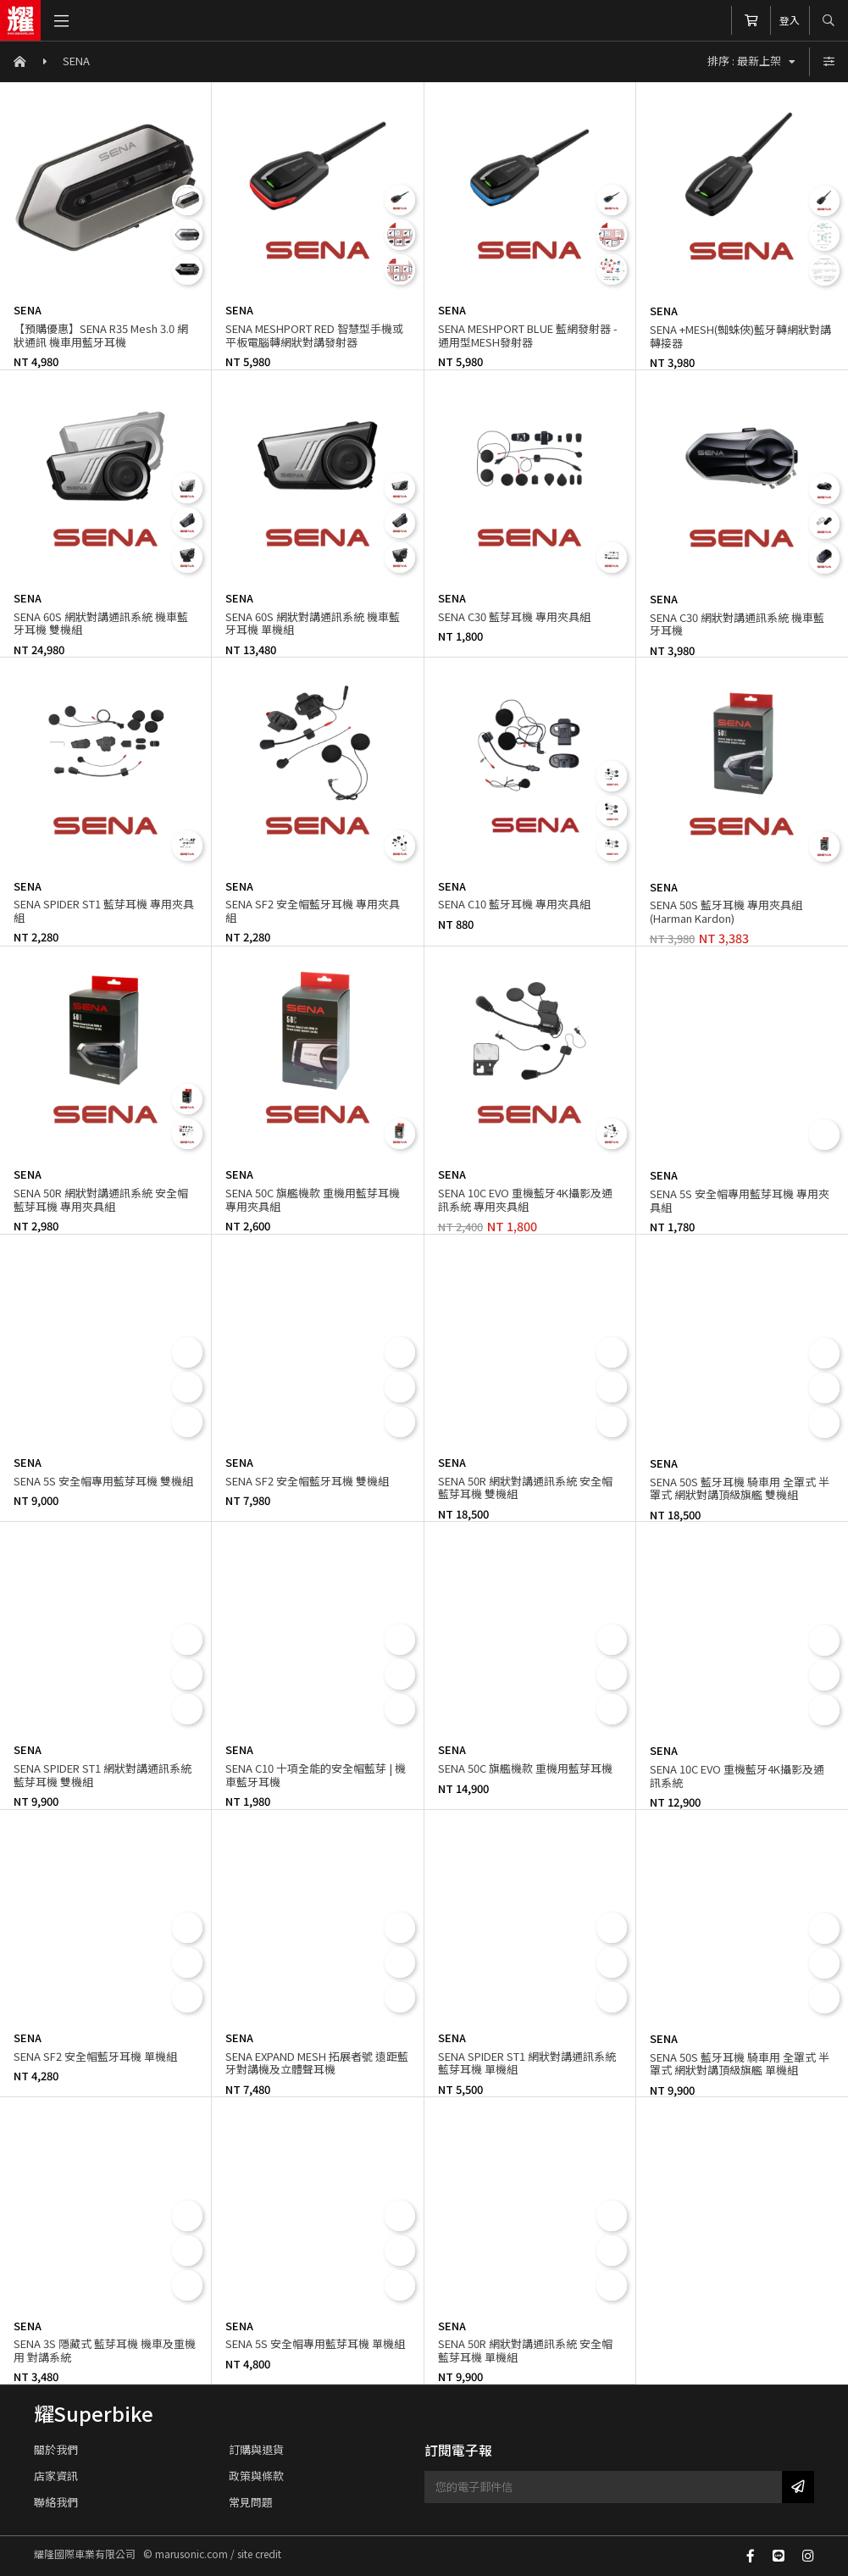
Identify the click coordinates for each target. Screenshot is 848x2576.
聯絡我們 (56, 2502)
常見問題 (251, 2502)
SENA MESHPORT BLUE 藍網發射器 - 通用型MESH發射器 (528, 335)
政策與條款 (256, 2476)
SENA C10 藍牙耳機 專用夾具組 (514, 904)
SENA (76, 61)
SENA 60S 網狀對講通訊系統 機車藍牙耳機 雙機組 (101, 623)
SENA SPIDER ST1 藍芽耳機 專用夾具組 (104, 910)
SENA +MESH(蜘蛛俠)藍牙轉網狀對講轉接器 (740, 336)
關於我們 (56, 2449)
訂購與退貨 (256, 2449)
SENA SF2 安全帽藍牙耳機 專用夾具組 (312, 910)
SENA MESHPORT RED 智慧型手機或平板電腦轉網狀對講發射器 (314, 335)
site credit (259, 2553)
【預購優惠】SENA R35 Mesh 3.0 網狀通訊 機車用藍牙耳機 (101, 335)
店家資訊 (56, 2476)
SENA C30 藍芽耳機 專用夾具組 (514, 616)
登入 (789, 20)
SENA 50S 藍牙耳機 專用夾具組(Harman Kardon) (726, 911)
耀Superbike (93, 2413)
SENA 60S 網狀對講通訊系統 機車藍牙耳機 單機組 (312, 623)
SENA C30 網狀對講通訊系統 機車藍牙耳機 (737, 624)
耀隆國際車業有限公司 (20, 20)
